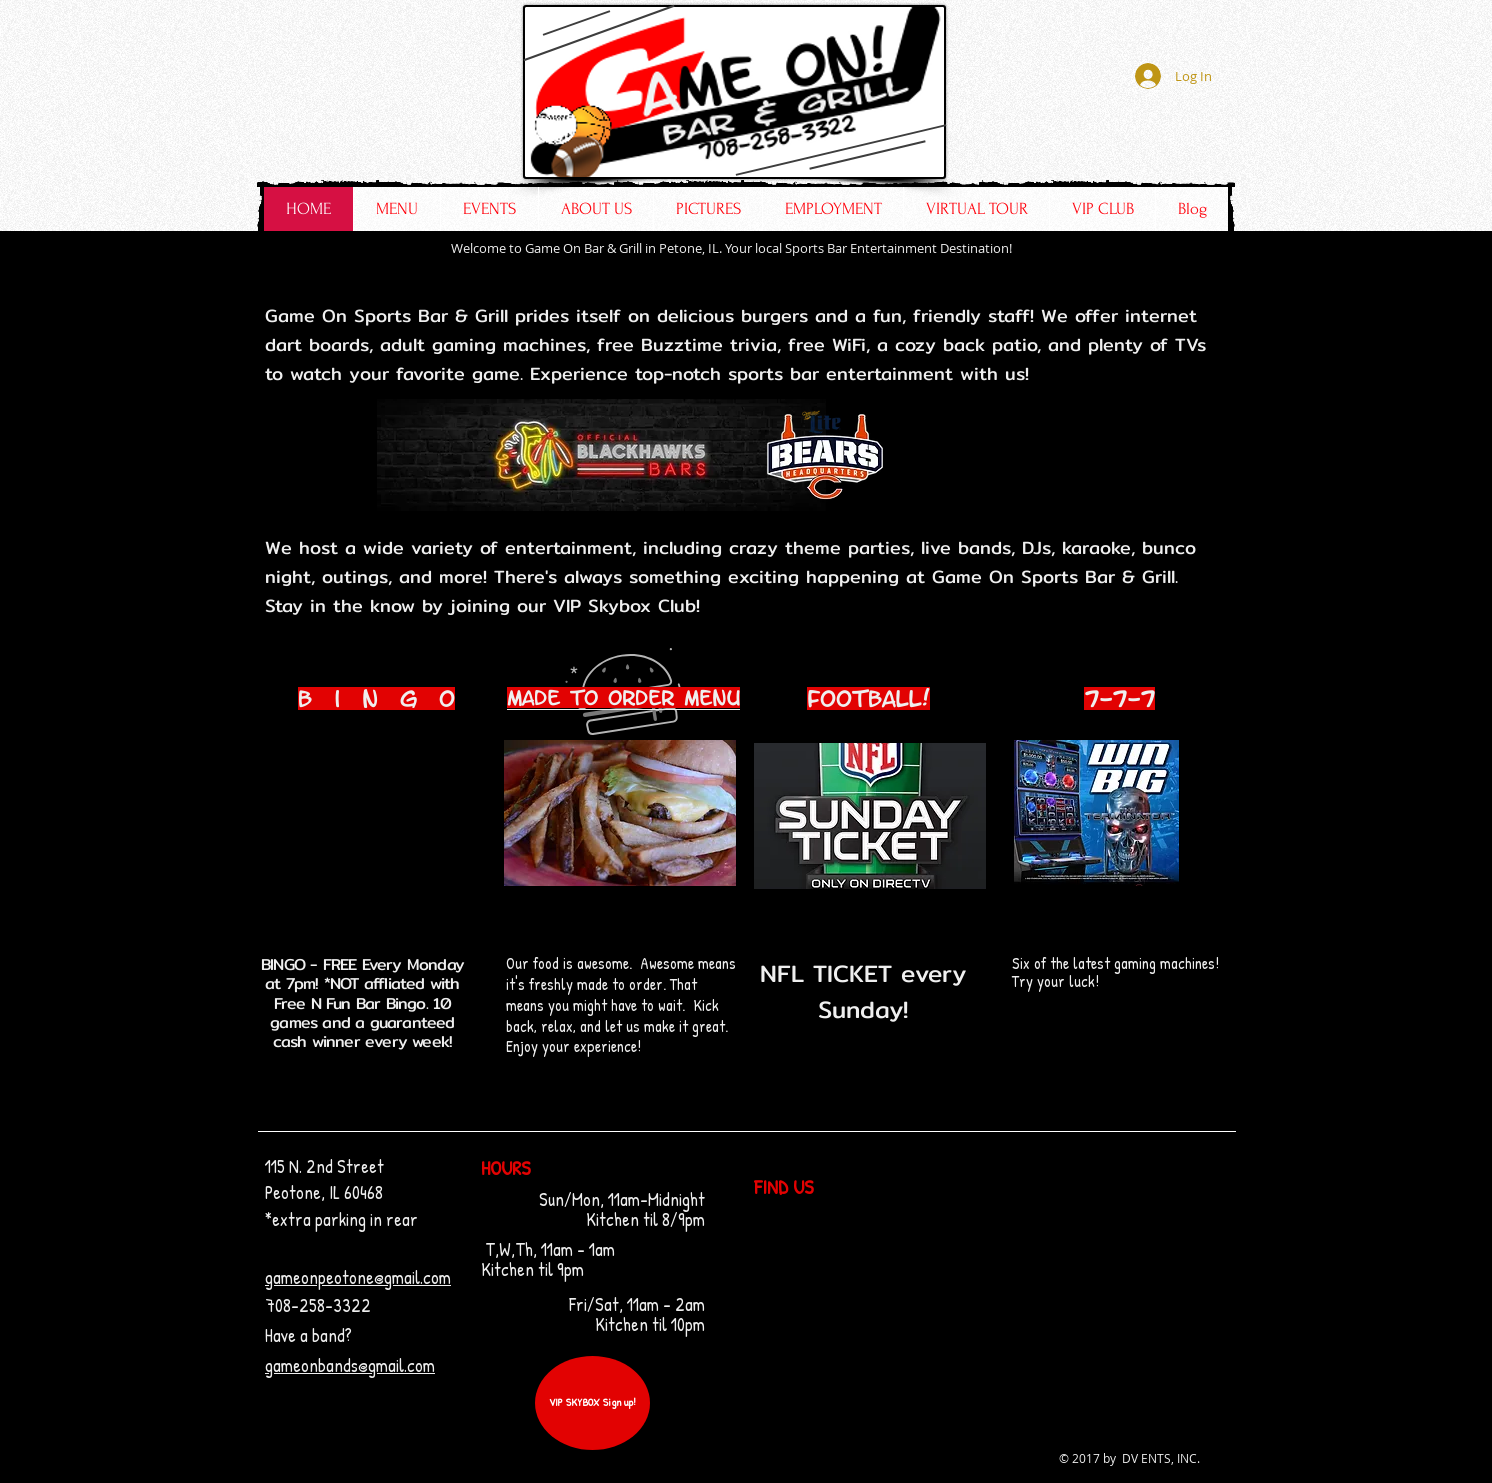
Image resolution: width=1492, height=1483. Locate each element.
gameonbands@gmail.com (350, 1365)
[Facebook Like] (1102, 141)
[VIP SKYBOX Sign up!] (592, 1403)
